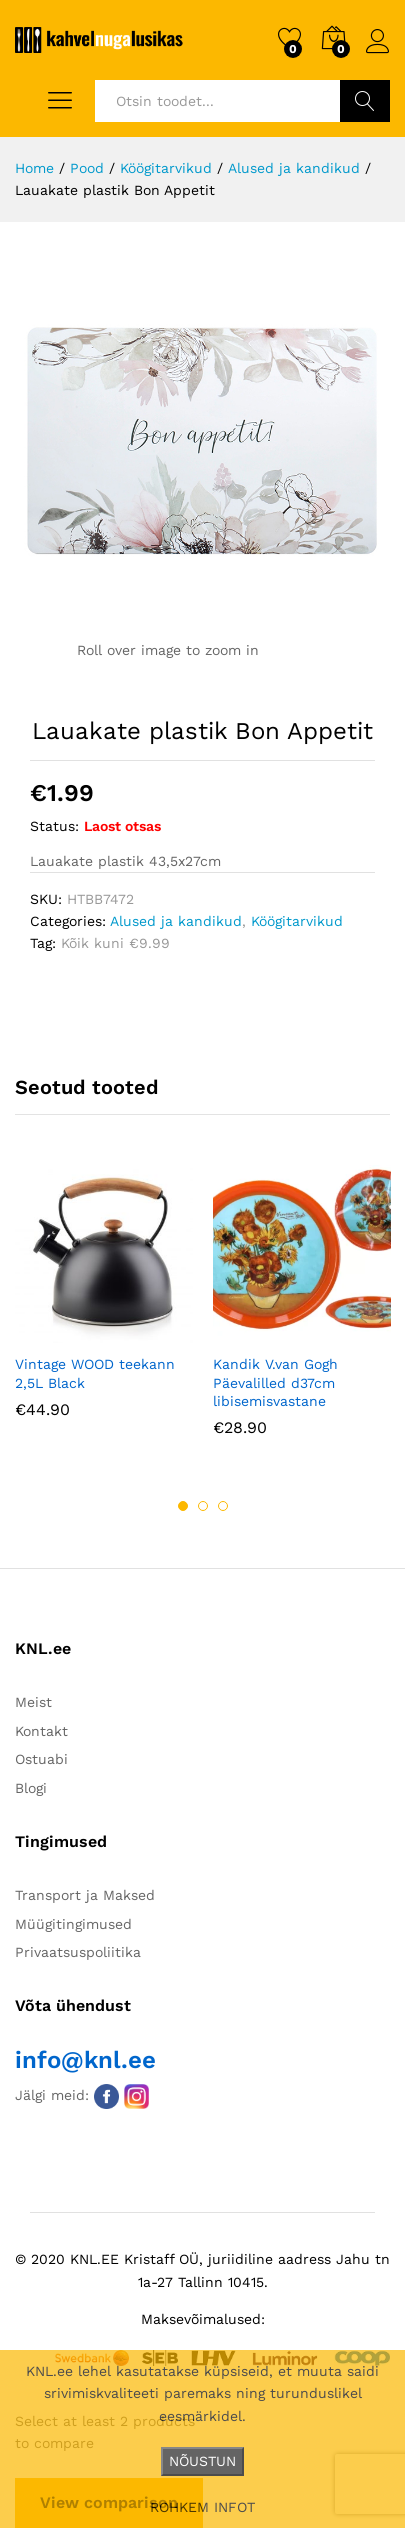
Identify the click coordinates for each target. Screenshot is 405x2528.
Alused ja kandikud (176, 921)
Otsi (365, 101)
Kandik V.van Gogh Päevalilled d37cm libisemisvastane (275, 1382)
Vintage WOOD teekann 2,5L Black (95, 1373)
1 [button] (183, 1506)
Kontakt (41, 1731)
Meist (33, 1702)
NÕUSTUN (202, 2461)
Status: (54, 826)
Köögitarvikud (297, 921)
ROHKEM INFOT (202, 2507)
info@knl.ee (85, 2060)
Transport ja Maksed (85, 1895)
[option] (104, 1306)
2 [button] (203, 1506)
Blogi (31, 1788)
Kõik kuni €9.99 (115, 943)
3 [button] (223, 1506)
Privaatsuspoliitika (78, 1952)
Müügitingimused (73, 1924)
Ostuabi (41, 1759)
